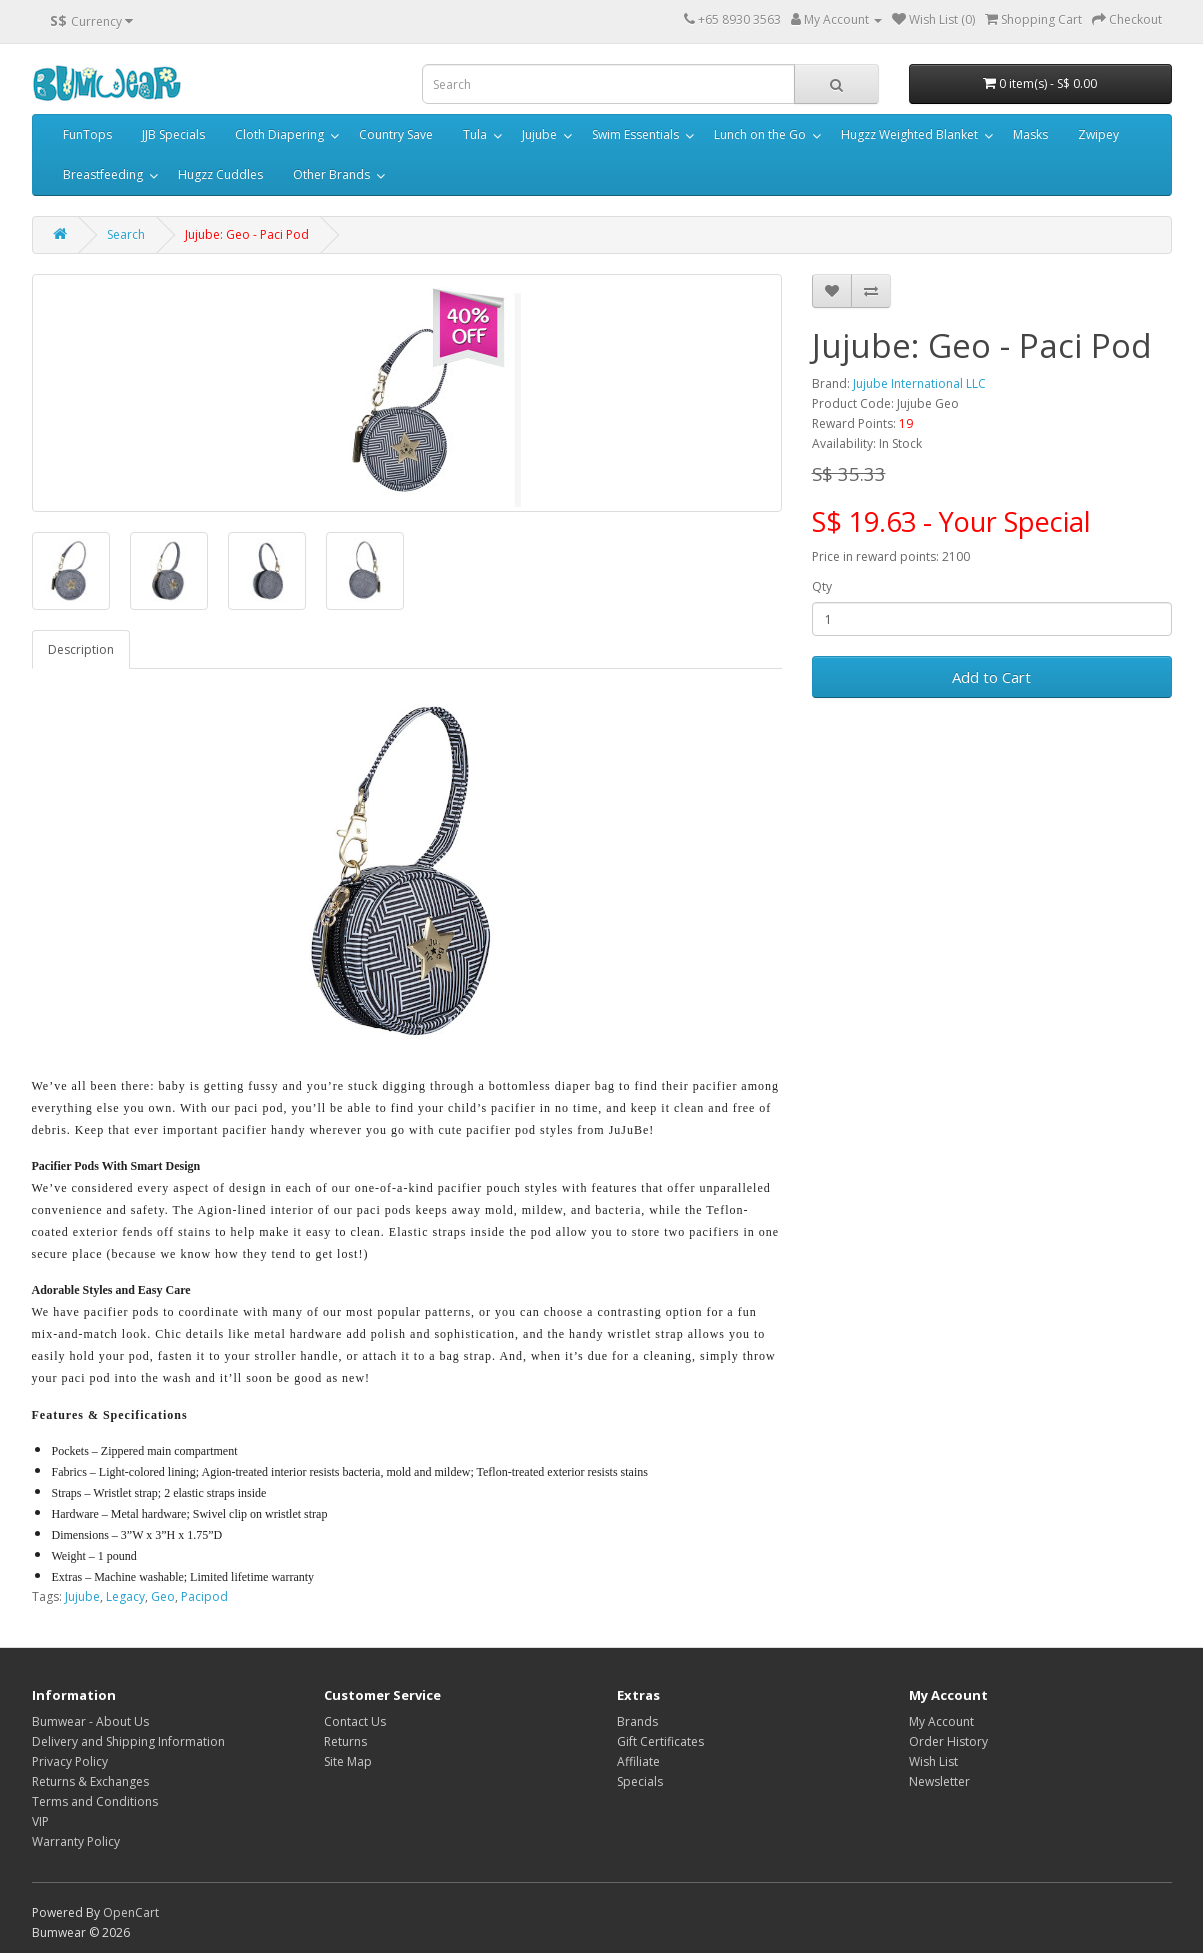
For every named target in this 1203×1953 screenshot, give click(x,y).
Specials (640, 1781)
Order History (948, 1741)
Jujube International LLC (919, 383)
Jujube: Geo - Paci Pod (247, 234)
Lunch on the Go (760, 134)
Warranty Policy (76, 1841)
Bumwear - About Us (90, 1721)
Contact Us (355, 1721)
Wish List (933, 1761)
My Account (941, 1721)
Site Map (348, 1761)
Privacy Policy (70, 1761)
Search (126, 234)
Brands (637, 1721)
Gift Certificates (660, 1741)
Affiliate (638, 1761)
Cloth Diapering (279, 134)
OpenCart (131, 1912)
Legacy (125, 1596)
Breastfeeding (103, 174)
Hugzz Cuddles (220, 174)
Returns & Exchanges (90, 1781)
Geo (163, 1596)
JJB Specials (173, 134)
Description (81, 649)
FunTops (87, 134)
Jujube (539, 134)
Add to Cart (991, 677)
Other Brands (331, 174)
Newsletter (939, 1781)
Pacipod (204, 1596)
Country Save (396, 134)
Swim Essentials (635, 134)
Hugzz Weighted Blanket (909, 134)
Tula (475, 134)
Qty (822, 586)
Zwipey (1098, 134)
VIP (40, 1821)
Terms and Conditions (95, 1801)
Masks (1030, 134)
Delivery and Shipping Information (128, 1741)
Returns (345, 1741)
